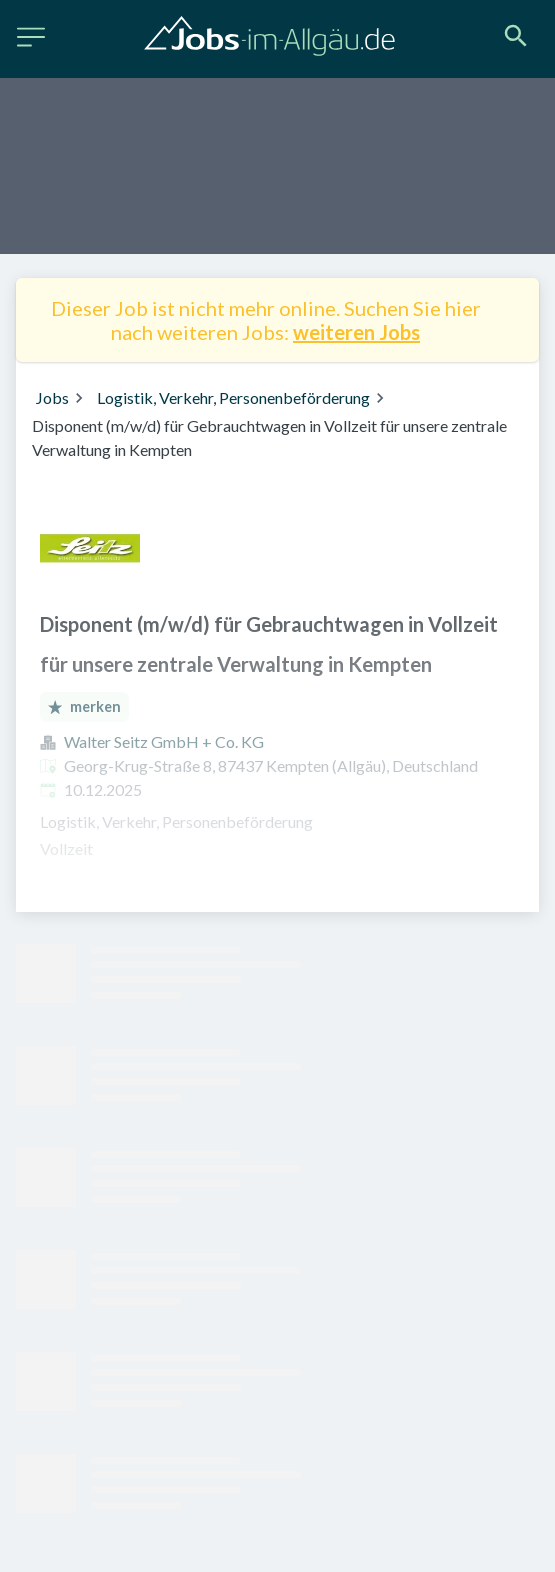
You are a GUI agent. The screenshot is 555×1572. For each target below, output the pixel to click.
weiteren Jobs (356, 332)
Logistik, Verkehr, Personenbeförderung (233, 397)
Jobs (52, 397)
